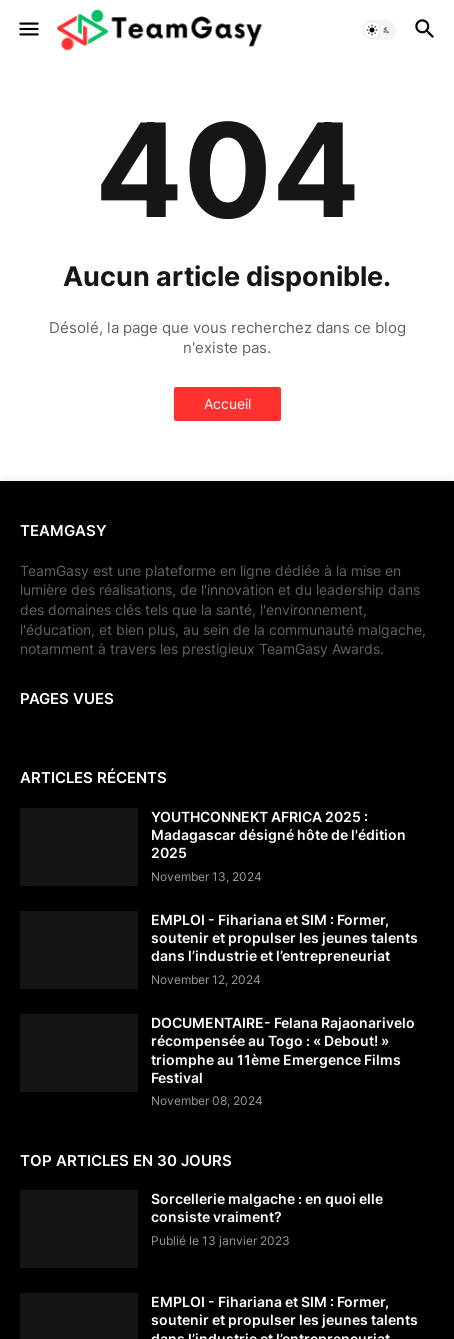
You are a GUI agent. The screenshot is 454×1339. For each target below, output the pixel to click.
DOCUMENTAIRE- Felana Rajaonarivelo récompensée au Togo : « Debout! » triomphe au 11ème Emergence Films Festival (283, 1050)
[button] (27, 30)
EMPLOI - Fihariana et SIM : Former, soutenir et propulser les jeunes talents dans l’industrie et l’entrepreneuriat (284, 937)
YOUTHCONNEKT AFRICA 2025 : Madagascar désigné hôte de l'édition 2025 (278, 834)
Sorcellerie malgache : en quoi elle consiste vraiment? (267, 1207)
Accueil (227, 403)
